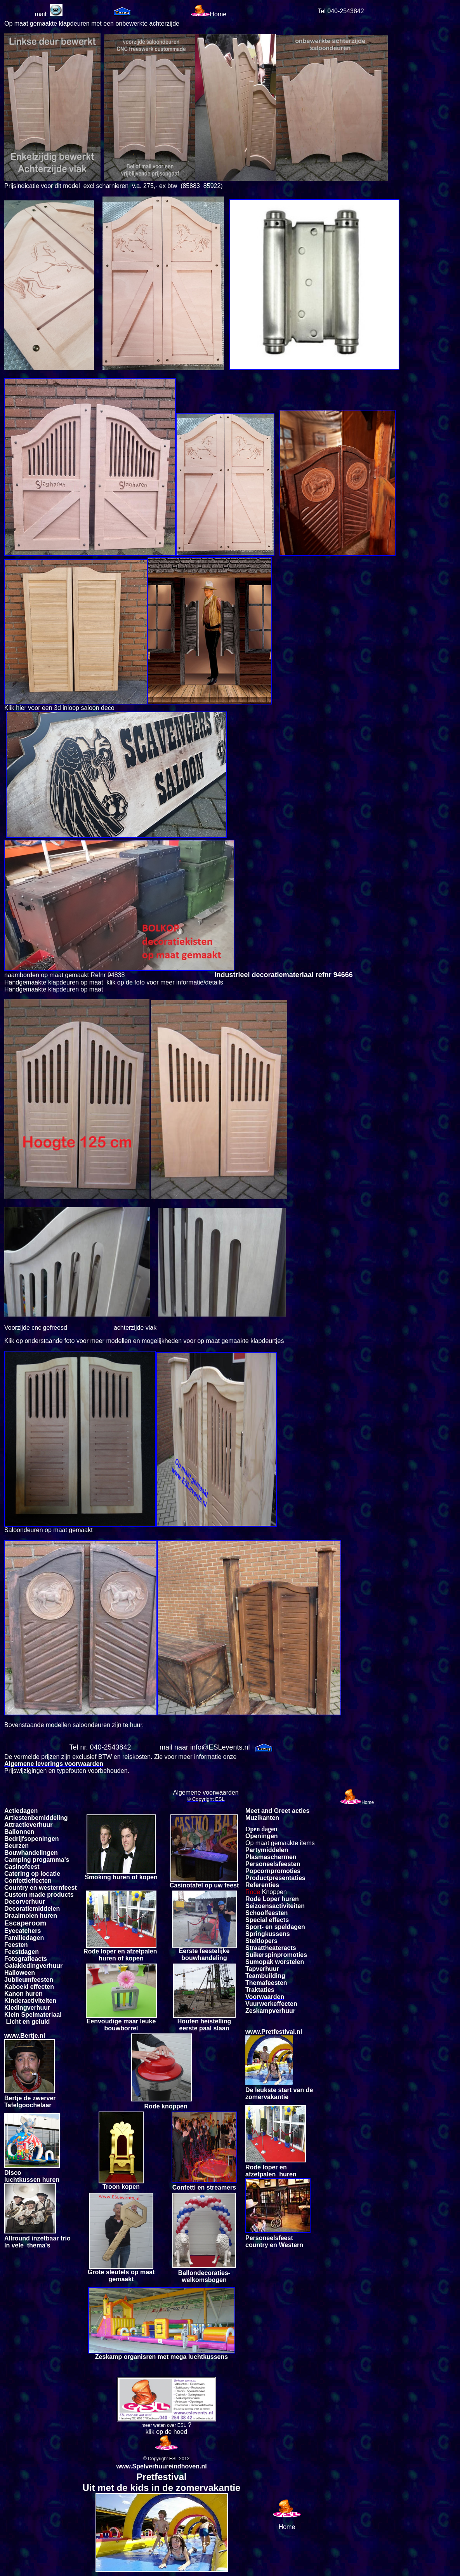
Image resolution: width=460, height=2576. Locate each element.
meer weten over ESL (163, 2425)
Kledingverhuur (27, 2007)
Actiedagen (21, 1810)
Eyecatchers (22, 1930)
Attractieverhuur (28, 1824)
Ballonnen (19, 1831)
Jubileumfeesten (28, 1979)
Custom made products (39, 1894)
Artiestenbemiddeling (36, 1817)
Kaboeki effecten (29, 1986)
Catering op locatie (32, 1873)
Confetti (16, 1880)
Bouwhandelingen (31, 1852)
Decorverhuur (24, 1901)
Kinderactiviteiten (30, 2000)
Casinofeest (22, 1866)
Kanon (14, 1993)
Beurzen (16, 1845)
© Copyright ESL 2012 (166, 2458)
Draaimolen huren (30, 1915)
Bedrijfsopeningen (31, 1838)
